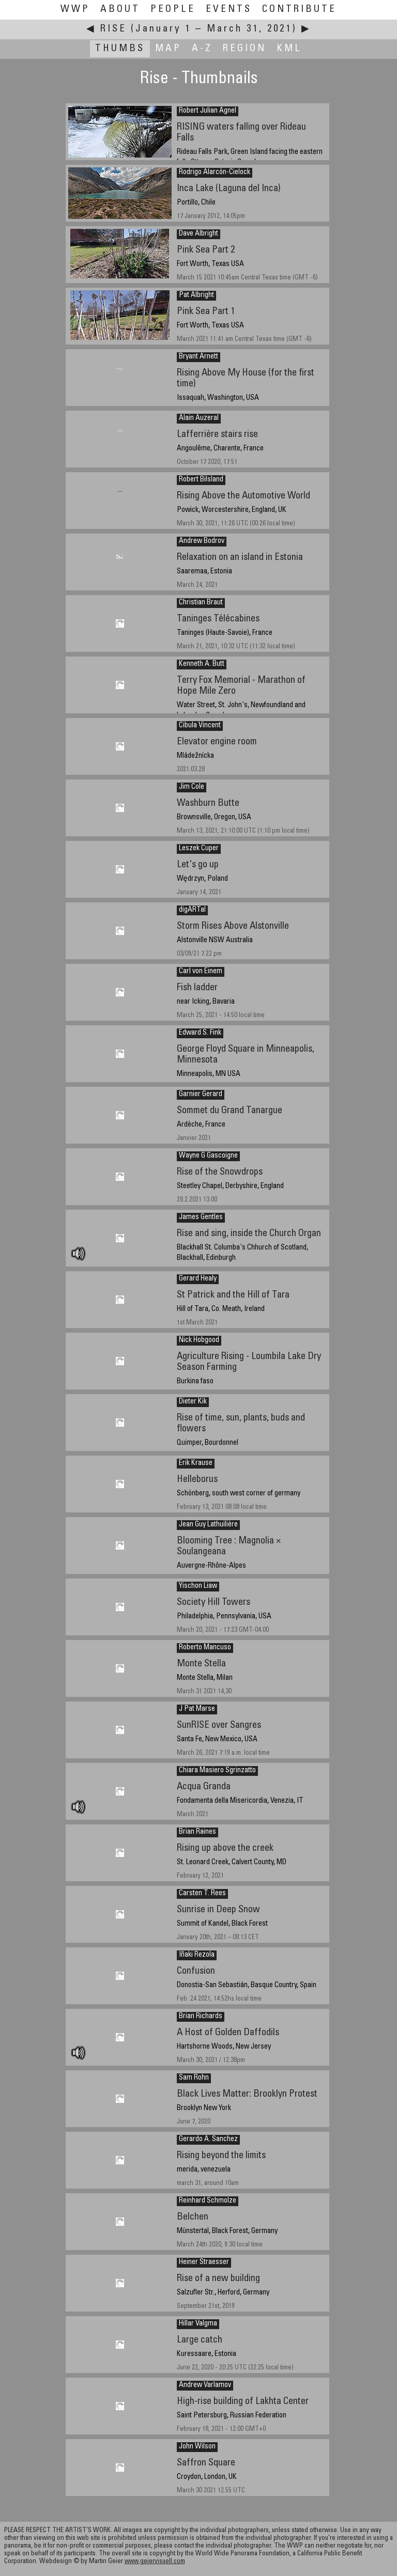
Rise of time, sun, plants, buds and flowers (241, 1423)
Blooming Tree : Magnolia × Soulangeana (229, 1546)
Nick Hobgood (199, 1340)
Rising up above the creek (225, 1848)
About (120, 9)
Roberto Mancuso (205, 1647)
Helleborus (197, 1480)
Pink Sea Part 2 (206, 250)
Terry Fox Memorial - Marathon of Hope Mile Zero (241, 686)
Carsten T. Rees (202, 1893)
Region (244, 49)
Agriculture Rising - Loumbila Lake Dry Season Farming (249, 1362)
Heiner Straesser (204, 2262)
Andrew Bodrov (201, 541)
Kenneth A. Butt (201, 664)
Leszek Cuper (199, 848)
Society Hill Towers (213, 1602)
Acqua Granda (204, 1787)
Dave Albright (198, 234)
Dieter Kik (193, 1402)
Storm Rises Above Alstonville (233, 926)
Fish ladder (197, 988)
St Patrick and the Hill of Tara (233, 1295)
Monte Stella (201, 1664)
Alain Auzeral (199, 418)
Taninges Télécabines (218, 619)
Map (168, 49)
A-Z (202, 49)
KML (289, 49)
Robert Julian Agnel (207, 111)
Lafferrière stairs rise (217, 435)
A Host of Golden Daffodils (228, 2033)
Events (229, 9)
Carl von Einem (200, 971)
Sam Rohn (194, 2078)
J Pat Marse (197, 1709)
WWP (75, 9)
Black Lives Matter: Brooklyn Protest (247, 2094)
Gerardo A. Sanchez (208, 2139)
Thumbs (120, 49)
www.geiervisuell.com (155, 2561)
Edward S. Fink (200, 1033)
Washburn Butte (208, 803)
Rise (113, 29)
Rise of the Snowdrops (220, 1172)
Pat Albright (196, 295)
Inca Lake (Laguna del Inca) (229, 189)
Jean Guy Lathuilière (208, 1524)
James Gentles (201, 1217)
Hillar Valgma (198, 2324)
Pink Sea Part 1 (206, 312)
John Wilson (197, 2446)
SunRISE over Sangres (219, 1725)
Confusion (196, 1971)
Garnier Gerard (200, 1094)
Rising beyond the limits (221, 2156)
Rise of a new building (218, 2279)
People (172, 9)
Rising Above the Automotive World (243, 496)
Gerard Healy (198, 1279)
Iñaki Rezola (197, 1955)
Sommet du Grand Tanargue (229, 1111)
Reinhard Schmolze (207, 2201)
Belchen (192, 2217)
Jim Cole (191, 787)
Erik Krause (195, 1463)
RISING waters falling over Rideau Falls (241, 132)
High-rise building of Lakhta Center (243, 2402)
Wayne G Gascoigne (208, 1156)
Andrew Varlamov (205, 2385)
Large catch (199, 2340)
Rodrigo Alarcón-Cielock (214, 172)
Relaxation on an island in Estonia (240, 558)
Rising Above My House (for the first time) (245, 378)
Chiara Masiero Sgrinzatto (217, 1770)
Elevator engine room (217, 742)
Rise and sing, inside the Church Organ (249, 1234)
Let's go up (198, 865)
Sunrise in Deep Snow (218, 1910)
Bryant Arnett (198, 357)
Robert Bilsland (201, 479)
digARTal (192, 910)
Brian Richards (200, 2016)
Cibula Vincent (200, 725)
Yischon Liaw (198, 1586)
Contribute (299, 9)
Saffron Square (206, 2463)
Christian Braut (201, 602)
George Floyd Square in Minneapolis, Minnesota (245, 1054)
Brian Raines (197, 1832)
